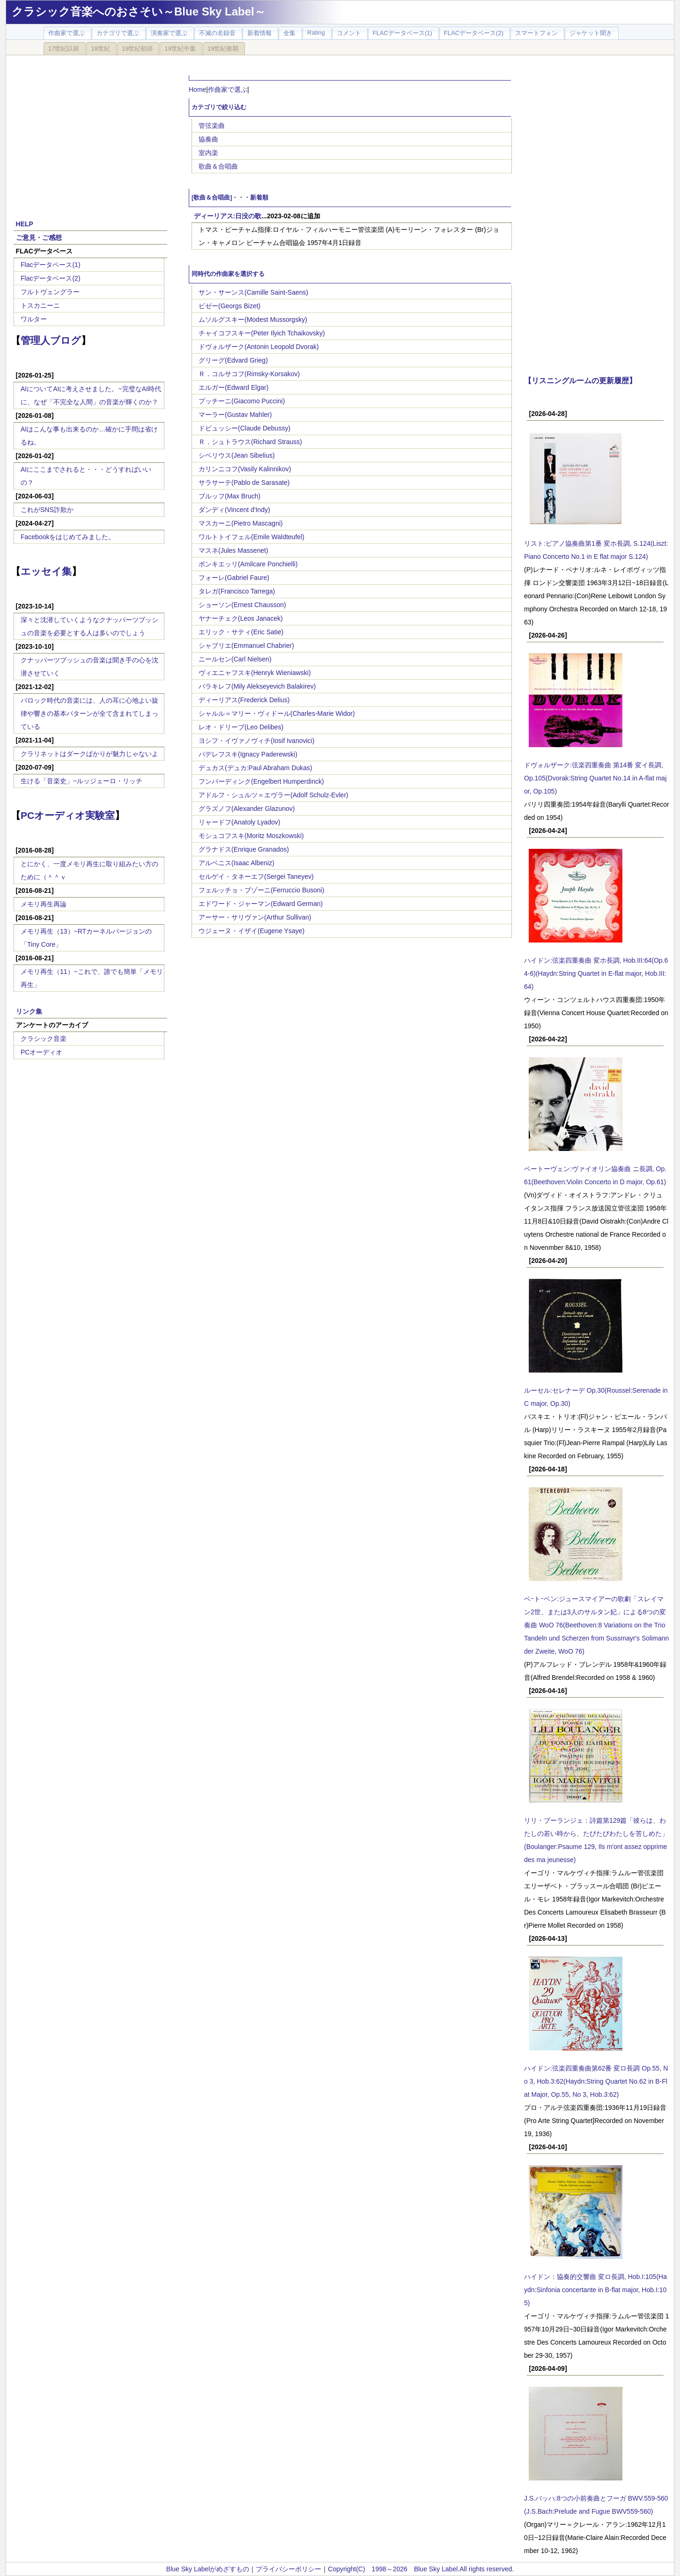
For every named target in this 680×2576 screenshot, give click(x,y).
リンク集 (29, 1011)
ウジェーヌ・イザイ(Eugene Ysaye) (251, 931)
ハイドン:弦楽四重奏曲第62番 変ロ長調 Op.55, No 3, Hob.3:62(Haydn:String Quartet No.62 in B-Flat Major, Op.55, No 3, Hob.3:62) (596, 2081)
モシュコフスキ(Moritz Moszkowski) (251, 835)
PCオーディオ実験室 (68, 815)
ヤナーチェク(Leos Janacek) (241, 618)
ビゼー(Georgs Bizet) (229, 306)
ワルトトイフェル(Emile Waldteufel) (251, 537)
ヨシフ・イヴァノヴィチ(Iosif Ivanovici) (256, 740)
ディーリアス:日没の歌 (228, 216)
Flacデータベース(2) (51, 278)
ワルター (34, 319)
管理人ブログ (51, 340)
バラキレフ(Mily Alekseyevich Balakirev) (257, 686)
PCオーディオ (41, 1052)
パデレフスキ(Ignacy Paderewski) (248, 754)
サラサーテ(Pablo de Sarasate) (244, 482)
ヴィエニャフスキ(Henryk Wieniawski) (255, 672)
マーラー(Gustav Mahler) (235, 414)
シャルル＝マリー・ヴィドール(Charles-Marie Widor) (277, 713)
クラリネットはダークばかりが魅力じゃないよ (89, 753)
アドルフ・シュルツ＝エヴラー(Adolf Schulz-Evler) (273, 795)
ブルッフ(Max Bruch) (229, 496)
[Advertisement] (90, 132)
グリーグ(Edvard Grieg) (233, 360)
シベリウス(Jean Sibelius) (237, 455)
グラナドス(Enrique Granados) (244, 849)
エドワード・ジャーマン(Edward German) (261, 903)
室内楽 (208, 152)
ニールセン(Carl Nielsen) (235, 659)
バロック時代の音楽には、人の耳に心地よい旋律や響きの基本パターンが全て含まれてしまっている (89, 713)
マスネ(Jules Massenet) (233, 550)
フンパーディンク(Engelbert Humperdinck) (261, 781)
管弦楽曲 (212, 125)
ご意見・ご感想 (39, 237)
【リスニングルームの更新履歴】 (580, 380)
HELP (24, 224)
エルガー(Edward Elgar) (233, 387)
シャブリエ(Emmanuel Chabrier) (246, 645)
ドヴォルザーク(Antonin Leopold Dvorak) (259, 346)
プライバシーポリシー (288, 2569)
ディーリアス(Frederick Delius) (244, 700)
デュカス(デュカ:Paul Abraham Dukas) (255, 768)
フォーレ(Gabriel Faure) (234, 577)
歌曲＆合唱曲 (218, 166)
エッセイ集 (46, 571)
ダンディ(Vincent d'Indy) (234, 509)
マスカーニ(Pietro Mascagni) (241, 523)
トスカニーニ (40, 305)
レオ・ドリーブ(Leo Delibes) (241, 727)
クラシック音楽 (44, 1038)
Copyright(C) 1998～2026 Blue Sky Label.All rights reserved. (421, 2569)
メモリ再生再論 (44, 904)
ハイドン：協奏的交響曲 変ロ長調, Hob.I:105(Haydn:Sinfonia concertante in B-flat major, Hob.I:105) (595, 2290)
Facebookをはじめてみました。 (68, 537)
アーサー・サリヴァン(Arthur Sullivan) (255, 917)
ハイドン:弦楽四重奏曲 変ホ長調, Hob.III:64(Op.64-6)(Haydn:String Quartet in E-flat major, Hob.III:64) (596, 973)
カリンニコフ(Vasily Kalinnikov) (245, 469)
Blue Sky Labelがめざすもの (207, 2569)
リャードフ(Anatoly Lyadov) (240, 822)
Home (197, 89)
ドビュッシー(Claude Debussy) (244, 428)
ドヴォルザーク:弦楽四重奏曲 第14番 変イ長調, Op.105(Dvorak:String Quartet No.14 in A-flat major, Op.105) (595, 778)
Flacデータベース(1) (51, 264)
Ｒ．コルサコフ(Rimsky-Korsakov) (249, 374)
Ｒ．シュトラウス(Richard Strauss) (250, 441)
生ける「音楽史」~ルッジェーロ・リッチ (81, 781)
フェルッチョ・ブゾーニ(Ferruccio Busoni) (261, 890)
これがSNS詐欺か (47, 509)
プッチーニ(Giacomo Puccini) (242, 401)
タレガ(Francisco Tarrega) (237, 591)
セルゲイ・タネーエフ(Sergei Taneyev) (256, 876)
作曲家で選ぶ (227, 89)
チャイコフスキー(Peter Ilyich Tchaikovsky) (262, 333)
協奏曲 (208, 139)
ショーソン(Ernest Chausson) (242, 605)
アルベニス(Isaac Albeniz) (236, 863)
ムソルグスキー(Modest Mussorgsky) (253, 319)
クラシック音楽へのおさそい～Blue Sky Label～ (139, 11)
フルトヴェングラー (50, 292)
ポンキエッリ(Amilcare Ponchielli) (248, 564)
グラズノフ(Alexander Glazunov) (247, 808)
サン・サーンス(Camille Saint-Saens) (253, 292)
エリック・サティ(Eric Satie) (241, 632)
